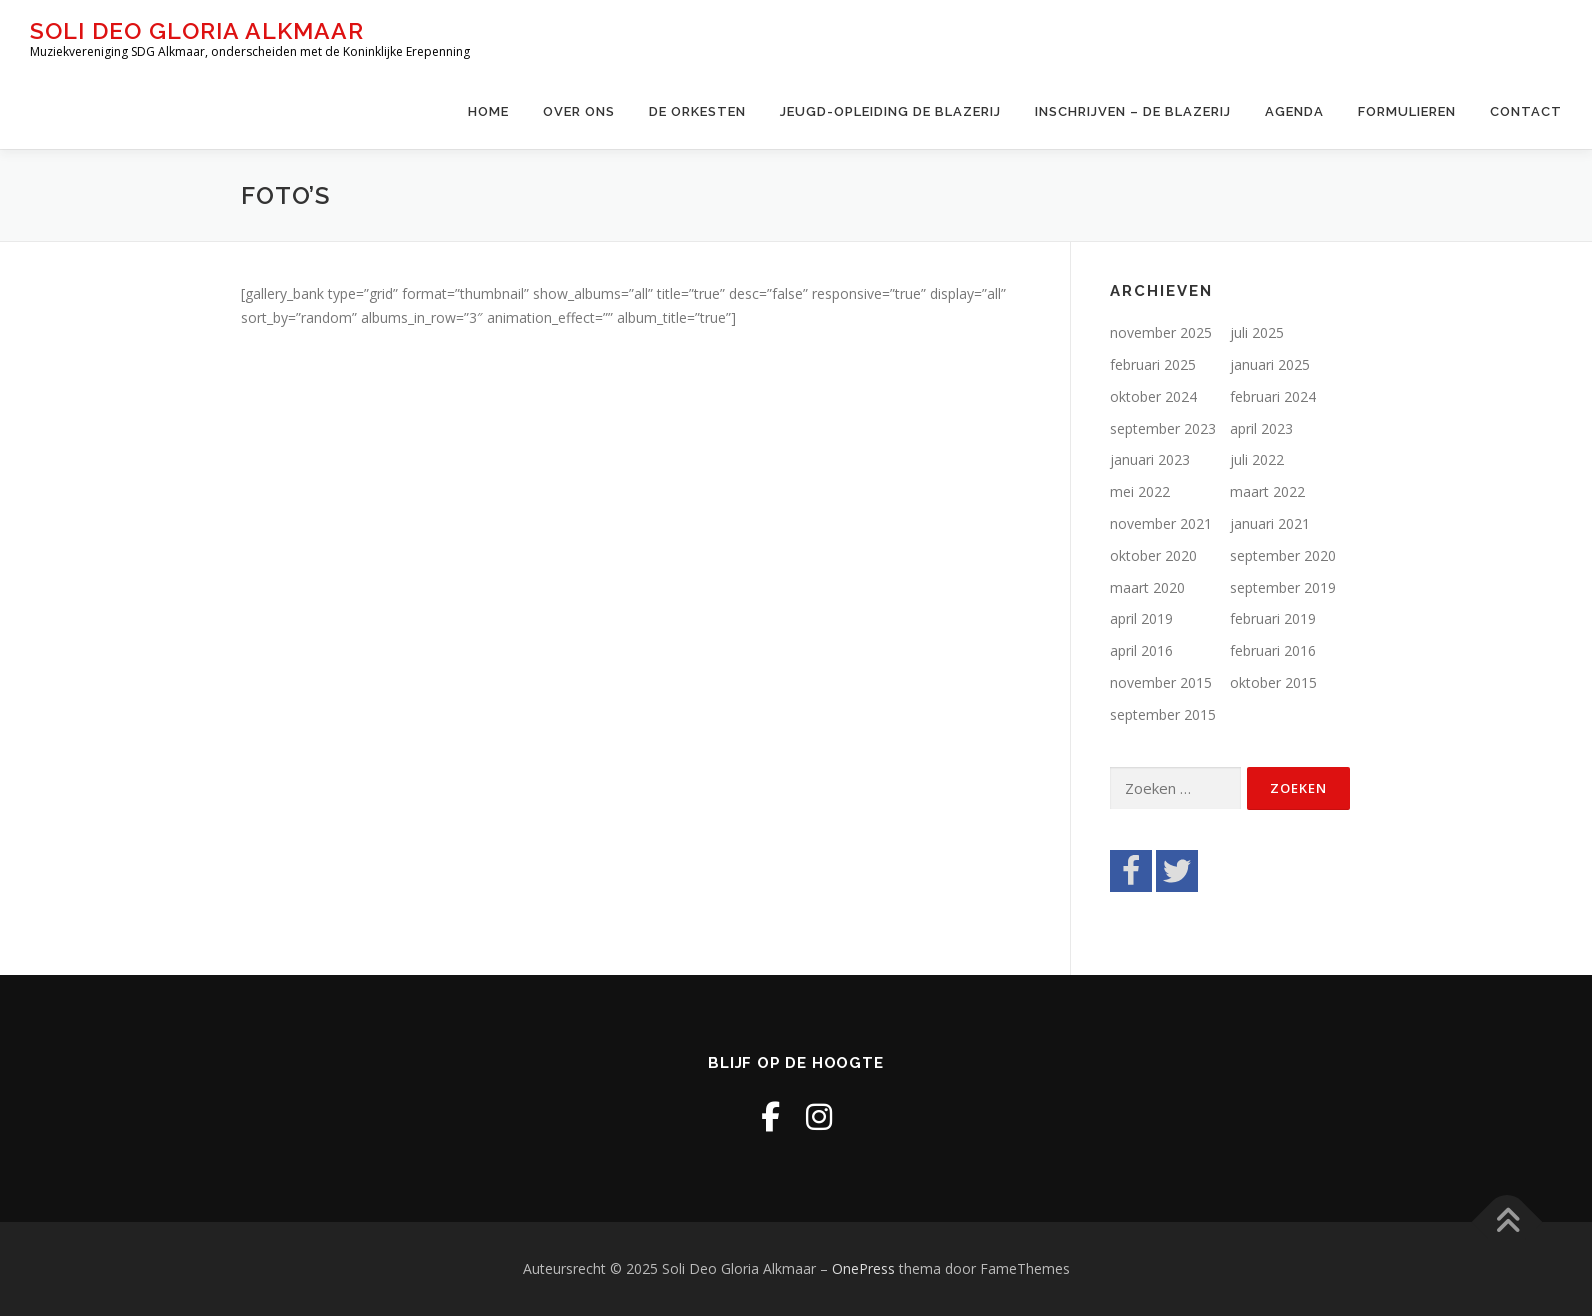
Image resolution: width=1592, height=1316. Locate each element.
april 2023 (1261, 428)
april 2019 (1141, 618)
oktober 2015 (1273, 682)
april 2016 (1141, 650)
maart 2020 (1147, 587)
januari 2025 (1270, 364)
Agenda (1294, 111)
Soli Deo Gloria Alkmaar (197, 30)
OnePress (863, 1268)
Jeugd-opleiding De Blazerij (890, 111)
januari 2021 (1270, 523)
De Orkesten (697, 111)
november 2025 (1161, 332)
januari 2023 (1150, 459)
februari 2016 (1273, 650)
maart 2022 (1267, 491)
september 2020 (1283, 555)
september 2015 (1163, 714)
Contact (1526, 111)
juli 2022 (1257, 459)
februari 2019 (1273, 618)
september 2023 (1163, 428)
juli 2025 (1257, 332)
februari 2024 (1273, 396)
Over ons (579, 111)
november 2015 (1161, 682)
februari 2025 (1153, 364)
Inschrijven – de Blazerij (1133, 111)
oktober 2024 (1153, 396)
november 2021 (1161, 523)
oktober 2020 (1153, 555)
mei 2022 (1140, 491)
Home (488, 111)
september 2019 (1283, 587)
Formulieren (1407, 111)
